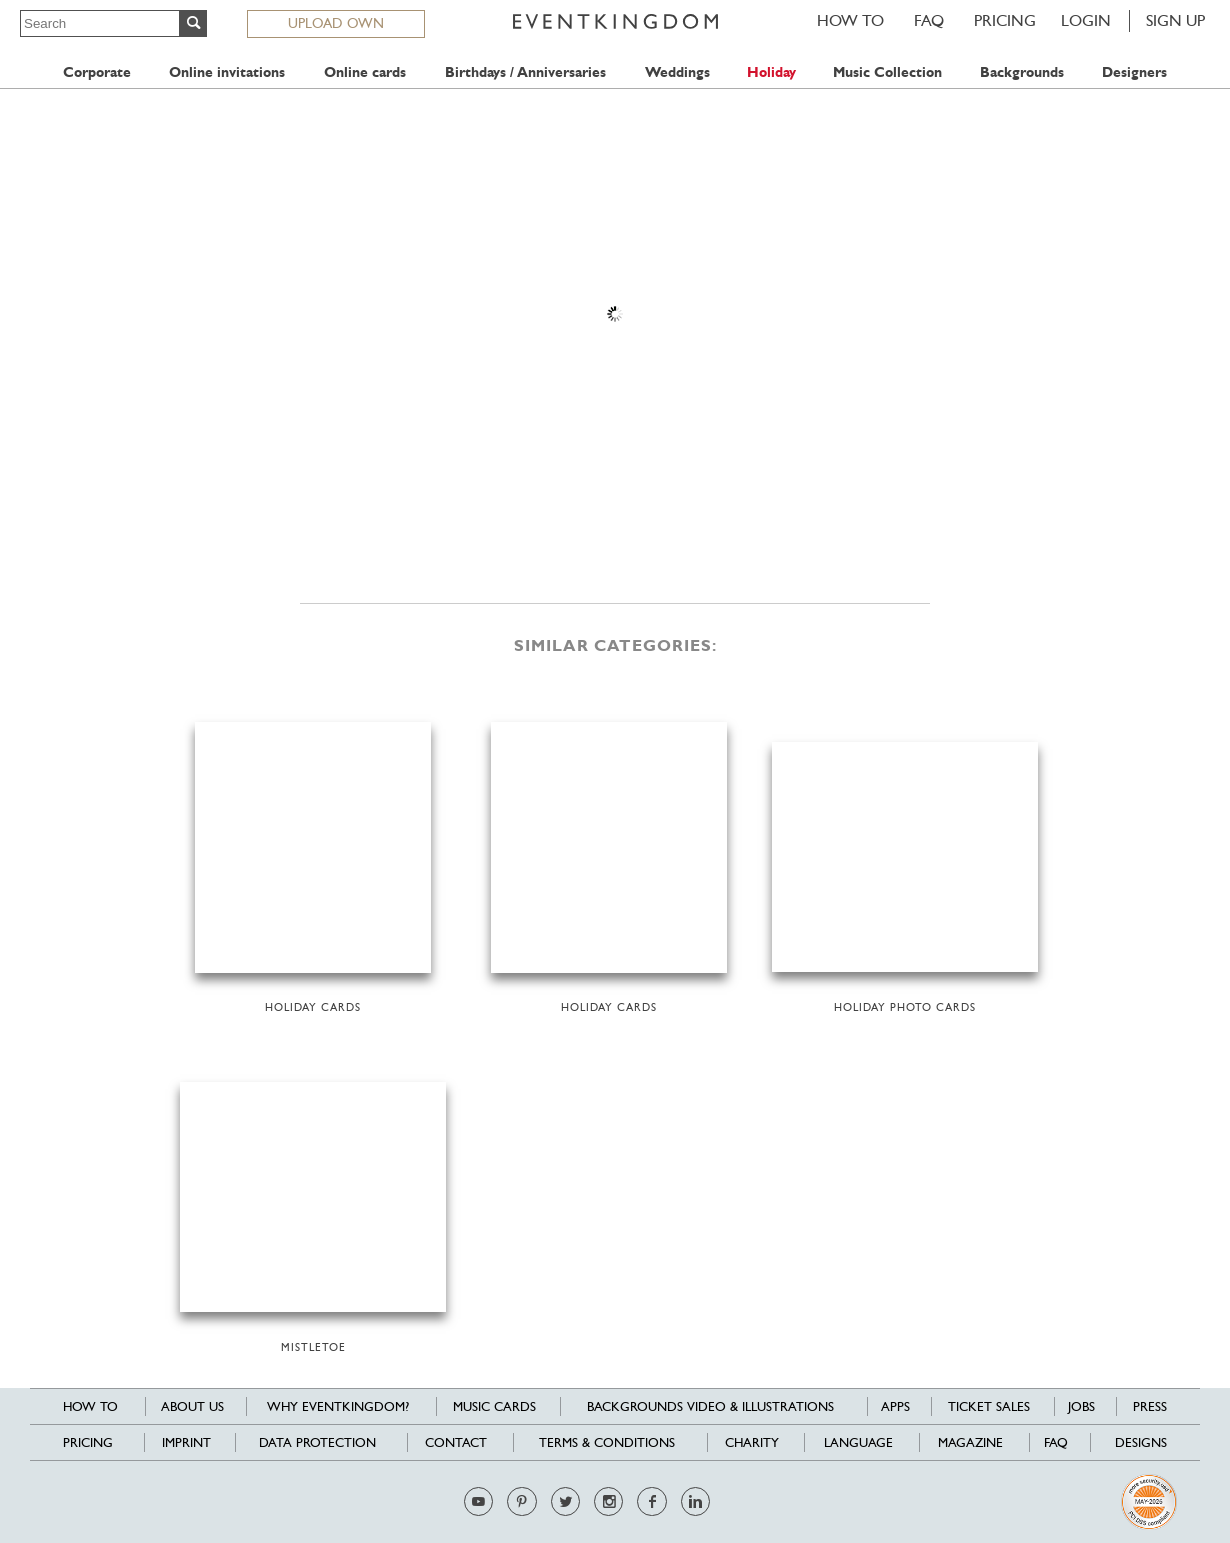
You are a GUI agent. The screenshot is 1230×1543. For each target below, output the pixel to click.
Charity (752, 1442)
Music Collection (887, 72)
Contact (456, 1442)
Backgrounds (1022, 72)
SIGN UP (1175, 20)
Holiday (771, 72)
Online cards (365, 72)
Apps (895, 1406)
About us (192, 1406)
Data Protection (317, 1442)
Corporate (97, 72)
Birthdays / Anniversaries (525, 72)
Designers (1134, 72)
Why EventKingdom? (338, 1406)
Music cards (494, 1406)
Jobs (1081, 1406)
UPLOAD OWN (336, 23)
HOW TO (850, 20)
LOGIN (1086, 20)
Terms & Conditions (607, 1442)
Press (1150, 1406)
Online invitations (227, 72)
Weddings (677, 72)
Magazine (970, 1442)
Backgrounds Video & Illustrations (710, 1406)
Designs (1141, 1442)
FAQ (929, 20)
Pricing (1005, 20)
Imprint (186, 1442)
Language (858, 1442)
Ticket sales (989, 1406)
